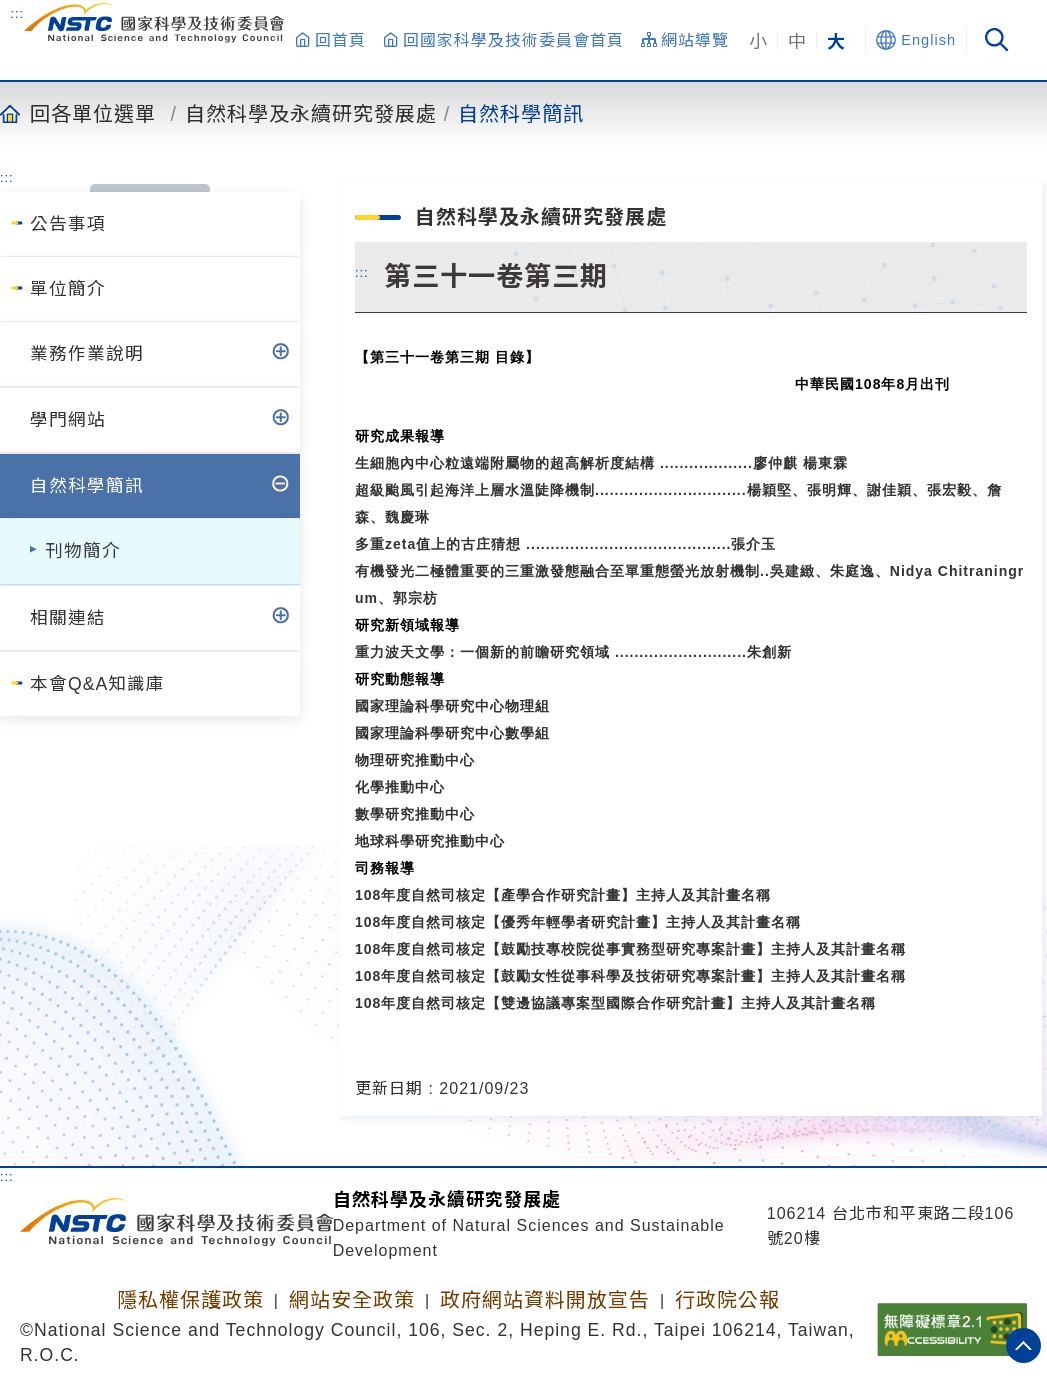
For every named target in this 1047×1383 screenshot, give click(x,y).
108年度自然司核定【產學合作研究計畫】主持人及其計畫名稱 (563, 895)
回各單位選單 (93, 113)
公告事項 (68, 224)
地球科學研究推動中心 (430, 841)
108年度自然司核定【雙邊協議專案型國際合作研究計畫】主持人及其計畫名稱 (615, 1003)
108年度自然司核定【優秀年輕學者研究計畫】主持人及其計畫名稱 (578, 922)
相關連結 (68, 618)
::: (17, 13)
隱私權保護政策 (190, 1300)
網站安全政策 (352, 1300)
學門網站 (68, 420)
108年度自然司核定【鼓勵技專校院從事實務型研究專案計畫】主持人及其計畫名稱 (630, 949)
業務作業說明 (87, 354)
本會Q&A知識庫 (97, 684)
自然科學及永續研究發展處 (311, 113)
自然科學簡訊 (521, 113)
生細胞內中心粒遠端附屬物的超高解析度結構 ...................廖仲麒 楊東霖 (601, 463)
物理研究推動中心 (415, 760)
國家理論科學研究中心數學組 (452, 733)
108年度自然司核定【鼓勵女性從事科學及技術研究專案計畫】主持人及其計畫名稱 (630, 976)
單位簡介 (68, 289)
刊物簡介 (83, 551)
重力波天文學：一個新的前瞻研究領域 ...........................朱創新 (573, 652)
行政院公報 (727, 1300)
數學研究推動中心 (415, 814)
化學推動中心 (400, 787)
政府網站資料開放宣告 (545, 1300)
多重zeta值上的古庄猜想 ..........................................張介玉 (566, 544)
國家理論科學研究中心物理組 (452, 706)
